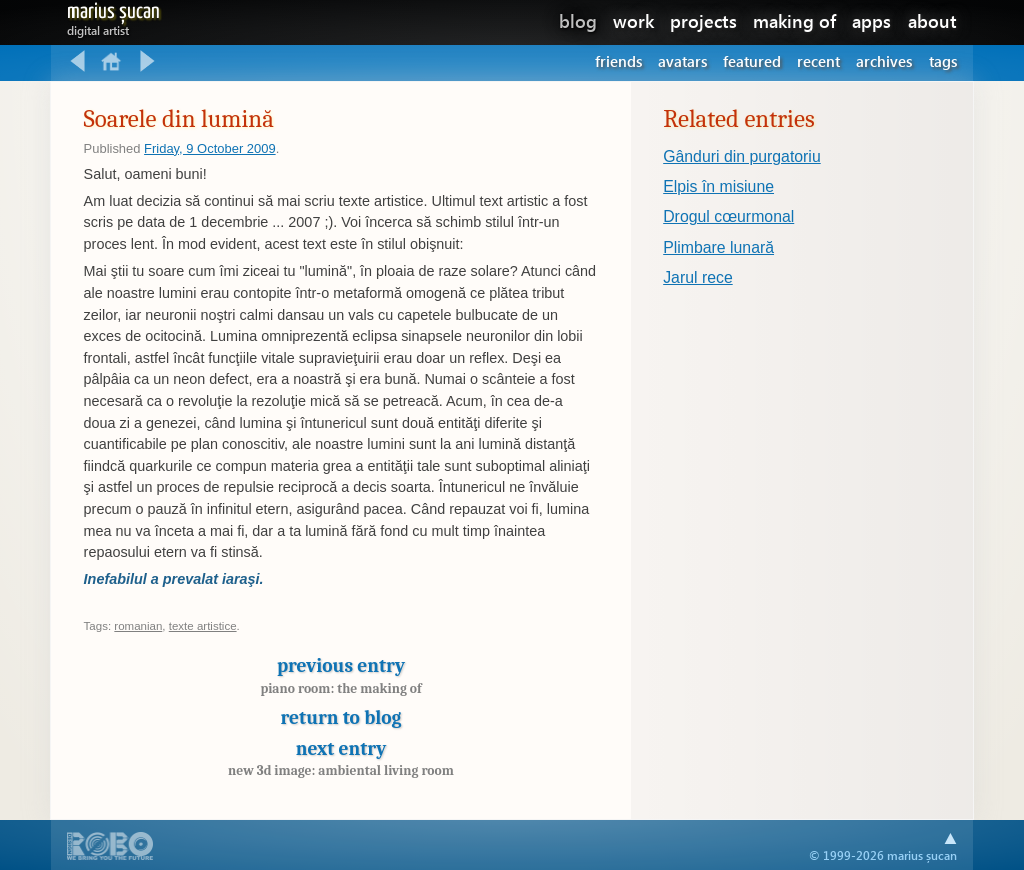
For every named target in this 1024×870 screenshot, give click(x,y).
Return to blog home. (112, 61)
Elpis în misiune (718, 186)
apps (871, 20)
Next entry (341, 758)
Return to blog (341, 718)
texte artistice (203, 626)
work (633, 20)
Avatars (682, 61)
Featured (752, 61)
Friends (618, 61)
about (932, 20)
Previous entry (341, 680)
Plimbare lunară (718, 247)
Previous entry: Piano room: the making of (77, 61)
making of (794, 20)
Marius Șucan (113, 15)
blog (578, 20)
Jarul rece (698, 277)
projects (703, 20)
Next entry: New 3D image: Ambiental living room (147, 61)
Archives (884, 61)
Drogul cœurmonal (728, 216)
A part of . (110, 848)
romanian (138, 626)
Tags (943, 61)
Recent (818, 61)
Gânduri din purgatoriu (742, 156)
